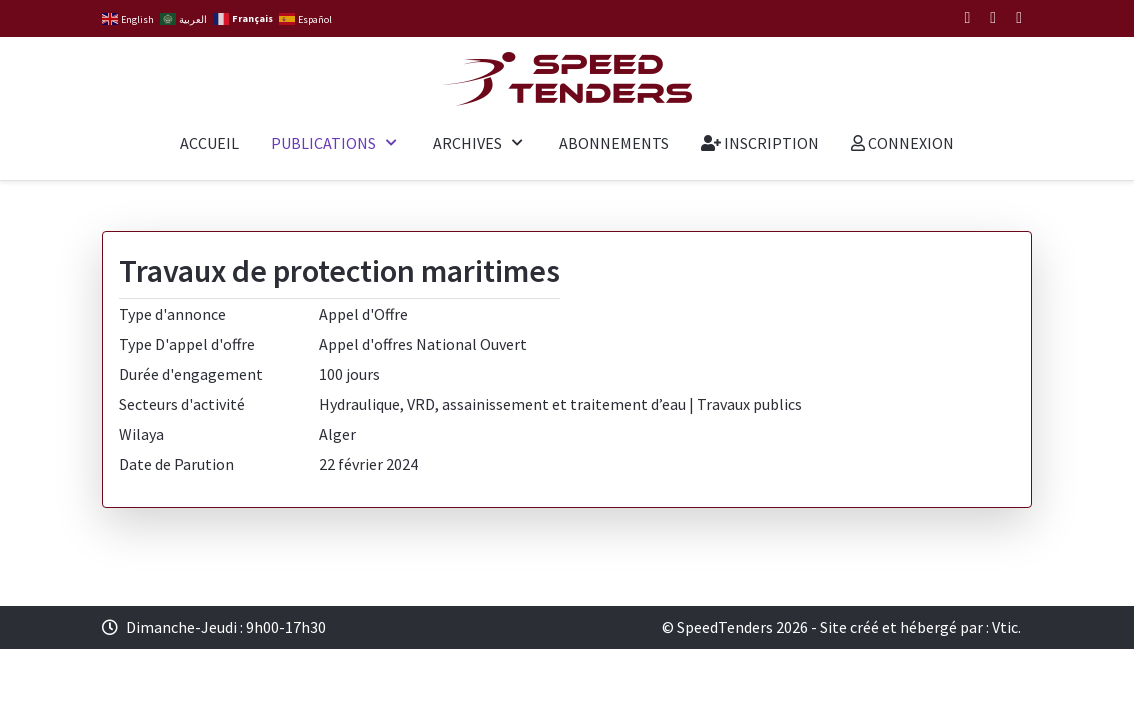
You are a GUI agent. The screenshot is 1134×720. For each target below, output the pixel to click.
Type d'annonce (172, 314)
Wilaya (141, 434)
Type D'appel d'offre (187, 344)
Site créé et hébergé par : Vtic (919, 627)
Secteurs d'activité (182, 404)
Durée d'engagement (191, 374)
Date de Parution (176, 464)
